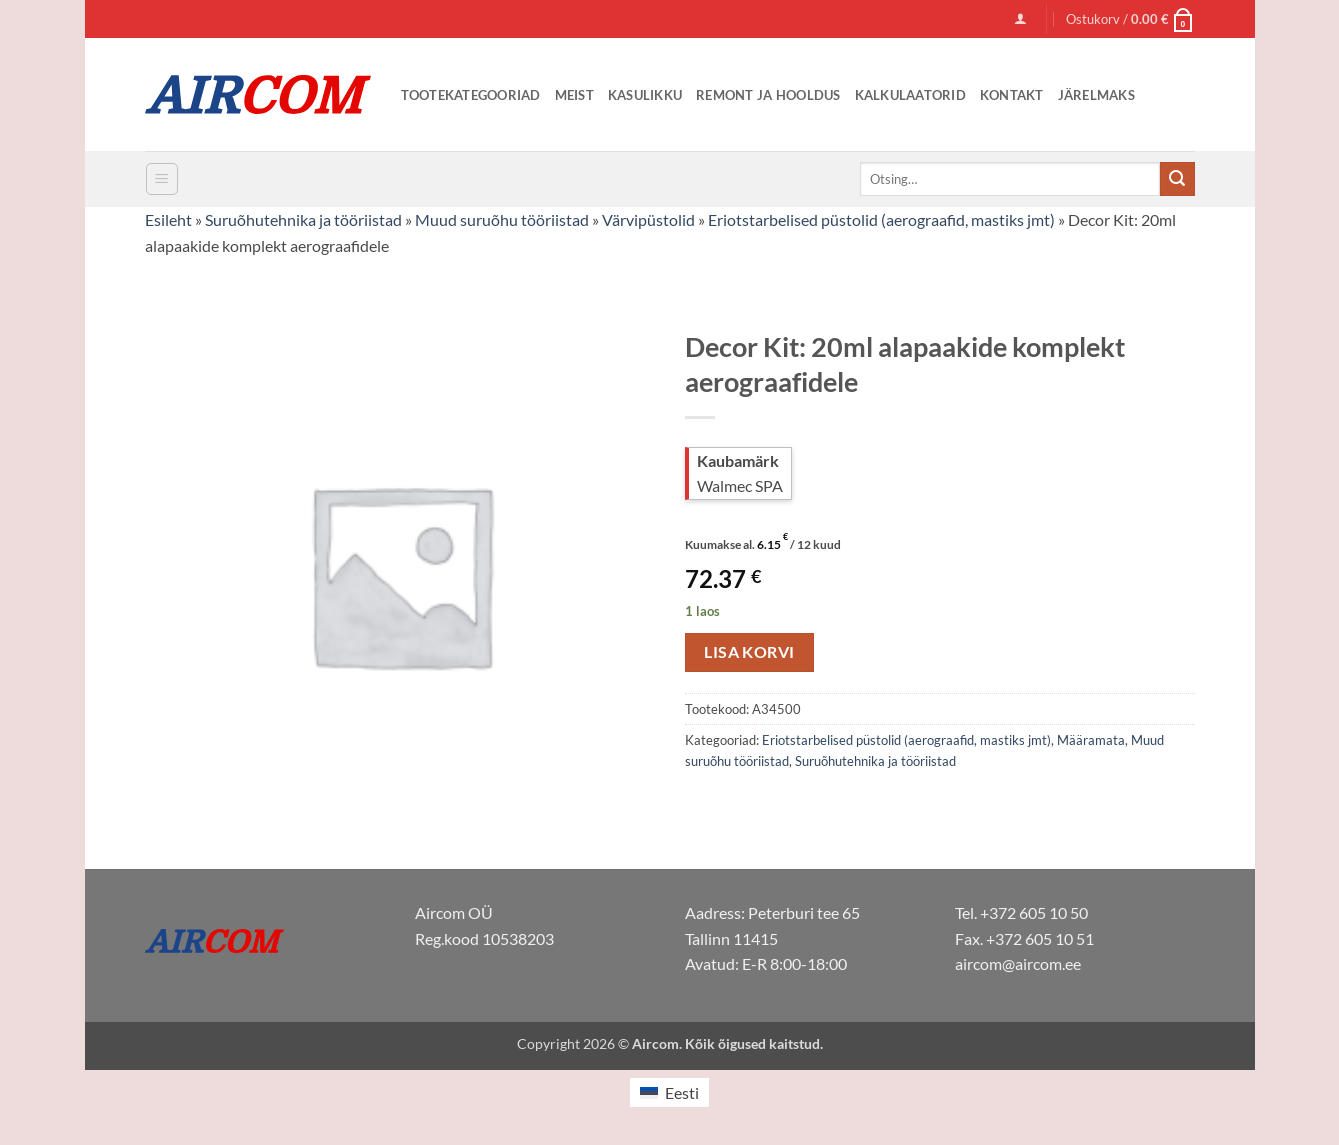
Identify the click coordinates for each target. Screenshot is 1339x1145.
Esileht (168, 219)
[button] (1020, 18)
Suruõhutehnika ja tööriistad (303, 219)
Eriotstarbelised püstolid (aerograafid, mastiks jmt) (881, 219)
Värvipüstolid (648, 219)
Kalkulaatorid (910, 95)
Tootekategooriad (471, 95)
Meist (574, 95)
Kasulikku (645, 95)
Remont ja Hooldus (768, 95)
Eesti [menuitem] (682, 1092)
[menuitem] (669, 1092)
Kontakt (1012, 95)
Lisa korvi (749, 652)
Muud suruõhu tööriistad (502, 219)
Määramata (1091, 740)
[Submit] (1177, 179)
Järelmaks (1096, 95)
